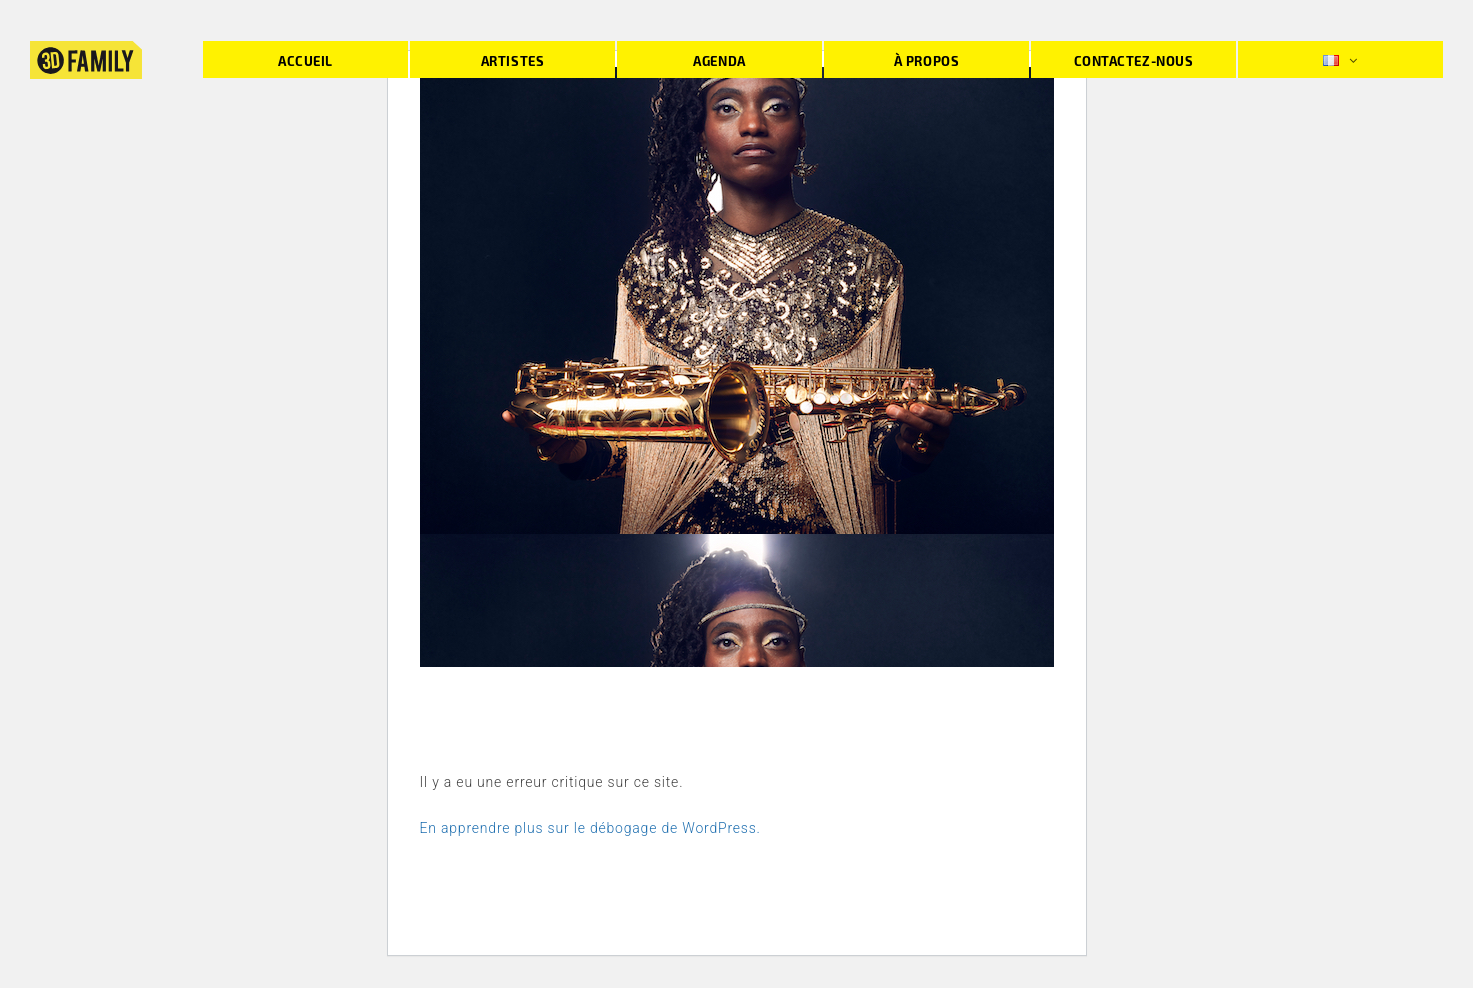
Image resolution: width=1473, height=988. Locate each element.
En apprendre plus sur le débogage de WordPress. (590, 828)
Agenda (719, 60)
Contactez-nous (1133, 60)
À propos (926, 60)
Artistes (512, 60)
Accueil (305, 60)
